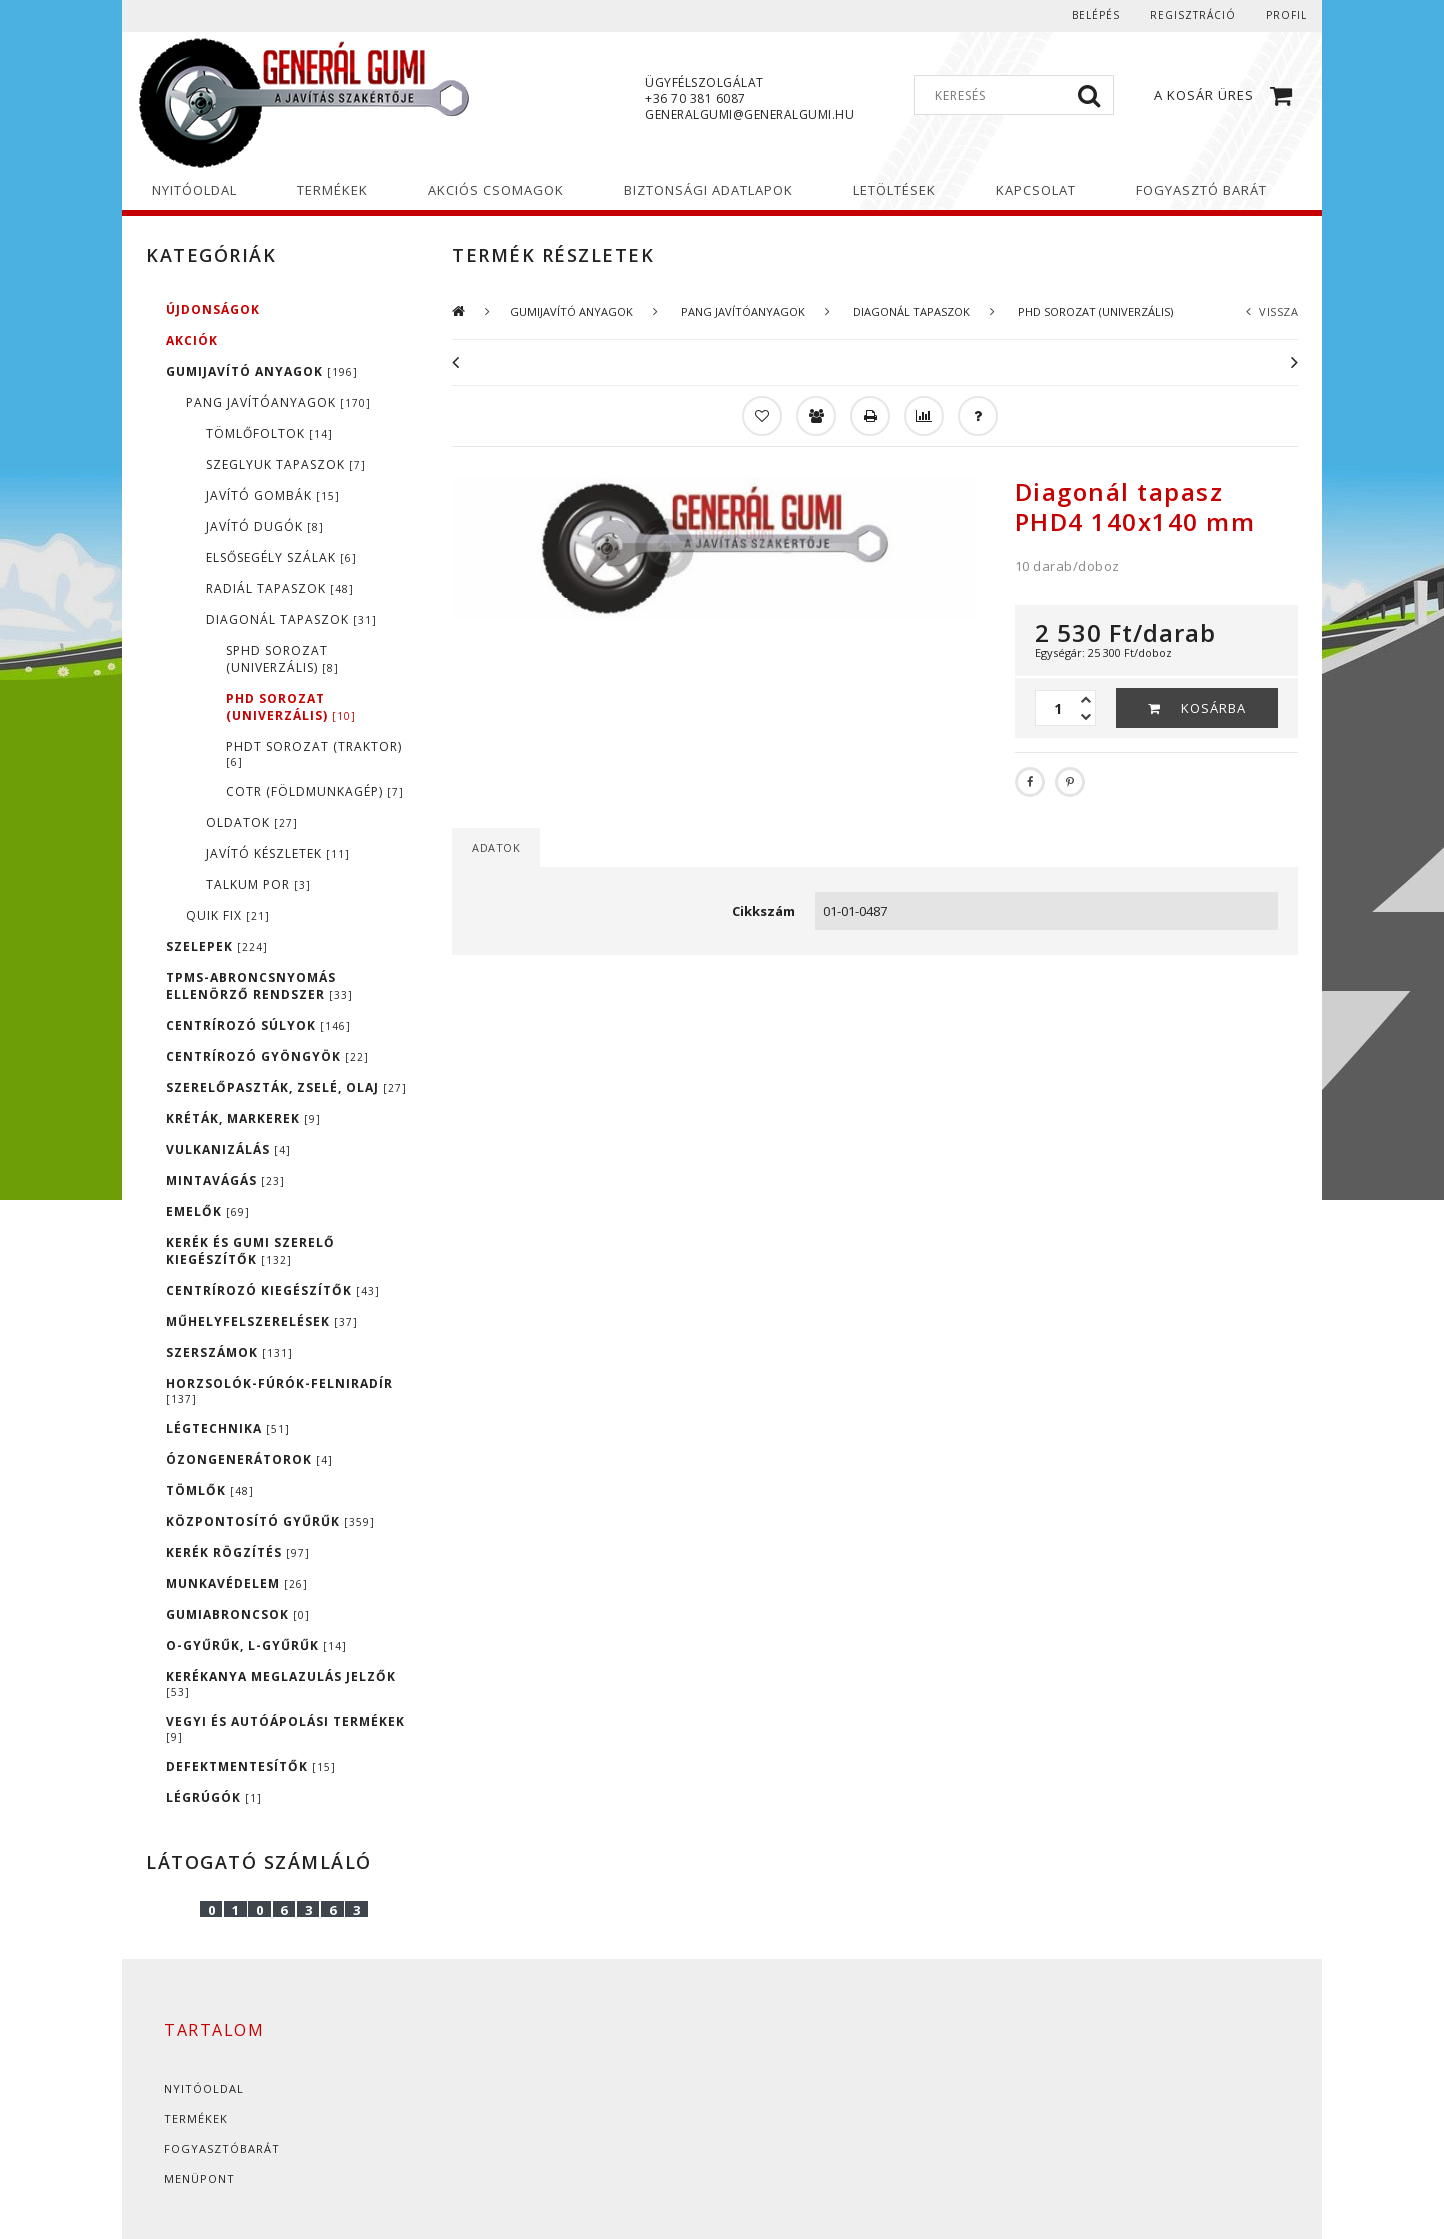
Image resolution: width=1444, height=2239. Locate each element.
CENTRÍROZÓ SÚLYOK (258, 1025)
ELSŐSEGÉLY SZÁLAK (281, 557)
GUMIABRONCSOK (238, 1614)
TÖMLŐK (210, 1490)
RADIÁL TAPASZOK (280, 588)
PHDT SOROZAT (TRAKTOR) (314, 753)
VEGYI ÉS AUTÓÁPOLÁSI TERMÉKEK (285, 1728)
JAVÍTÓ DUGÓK (265, 526)
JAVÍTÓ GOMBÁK (273, 495)
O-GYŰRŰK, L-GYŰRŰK (256, 1645)
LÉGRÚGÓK (214, 1797)
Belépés (1096, 15)
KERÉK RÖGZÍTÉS (238, 1552)
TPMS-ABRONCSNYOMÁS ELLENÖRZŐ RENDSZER (259, 986)
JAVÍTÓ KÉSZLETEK (278, 853)
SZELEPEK (217, 946)
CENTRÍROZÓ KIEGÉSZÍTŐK (273, 1290)
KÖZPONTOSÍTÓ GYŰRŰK (270, 1521)
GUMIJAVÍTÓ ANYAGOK (262, 371)
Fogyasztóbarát (222, 2148)
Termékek (196, 2118)
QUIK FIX (228, 915)
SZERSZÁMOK (229, 1352)
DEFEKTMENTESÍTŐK (251, 1766)
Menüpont (199, 2178)
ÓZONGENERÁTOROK (249, 1459)
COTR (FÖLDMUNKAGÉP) (315, 791)
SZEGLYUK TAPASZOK (286, 464)
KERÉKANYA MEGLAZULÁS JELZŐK (281, 1683)
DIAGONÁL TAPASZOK (291, 619)
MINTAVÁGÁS (225, 1180)
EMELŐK (208, 1211)
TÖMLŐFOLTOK (269, 433)
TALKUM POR (258, 884)
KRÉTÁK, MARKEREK (243, 1118)
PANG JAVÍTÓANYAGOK (278, 402)
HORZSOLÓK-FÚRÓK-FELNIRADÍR (279, 1390)
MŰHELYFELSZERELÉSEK (262, 1321)
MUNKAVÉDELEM (237, 1583)
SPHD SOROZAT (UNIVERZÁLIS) (282, 659)
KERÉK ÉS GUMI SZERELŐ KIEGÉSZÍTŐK (250, 1251)
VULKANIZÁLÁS (228, 1149)
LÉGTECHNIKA (228, 1428)
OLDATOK (252, 822)
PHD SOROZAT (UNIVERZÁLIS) (291, 707)
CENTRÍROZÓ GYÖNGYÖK (267, 1056)
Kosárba (1213, 708)
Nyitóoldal (204, 2088)
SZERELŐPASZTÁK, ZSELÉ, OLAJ (286, 1087)
